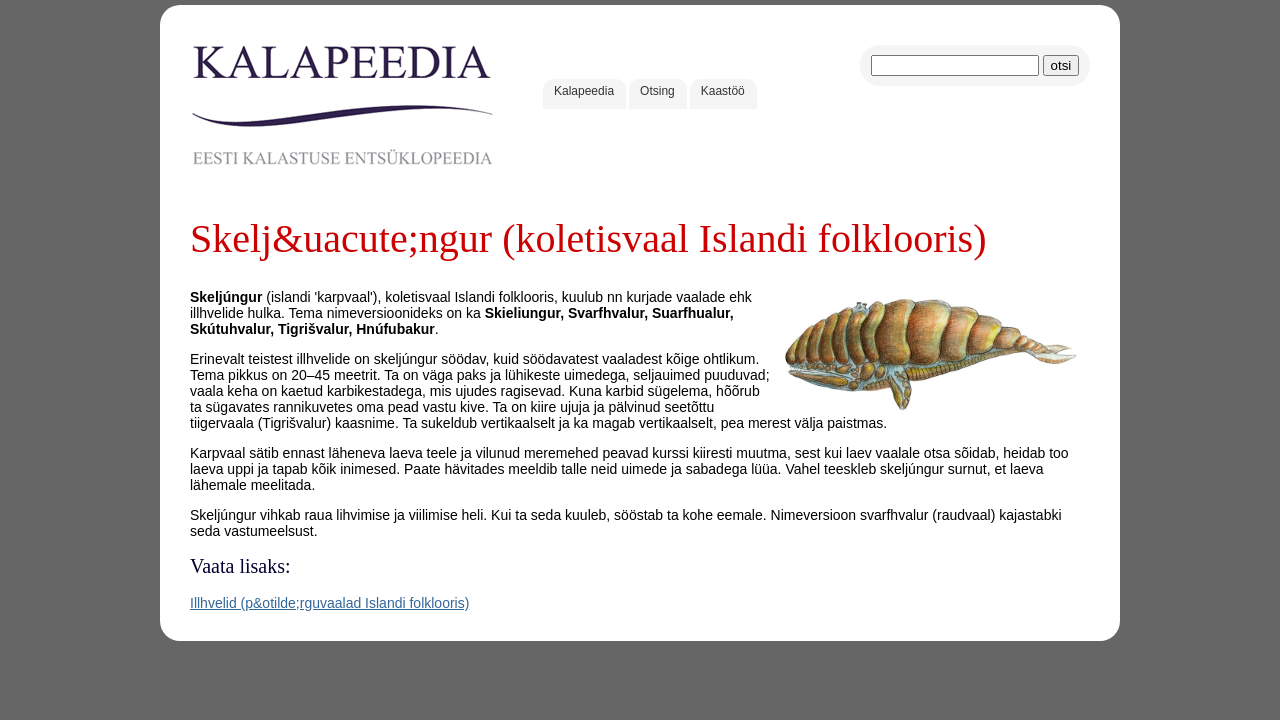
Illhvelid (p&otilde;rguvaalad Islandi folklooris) (329, 603)
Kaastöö (723, 91)
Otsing (657, 91)
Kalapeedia (584, 91)
